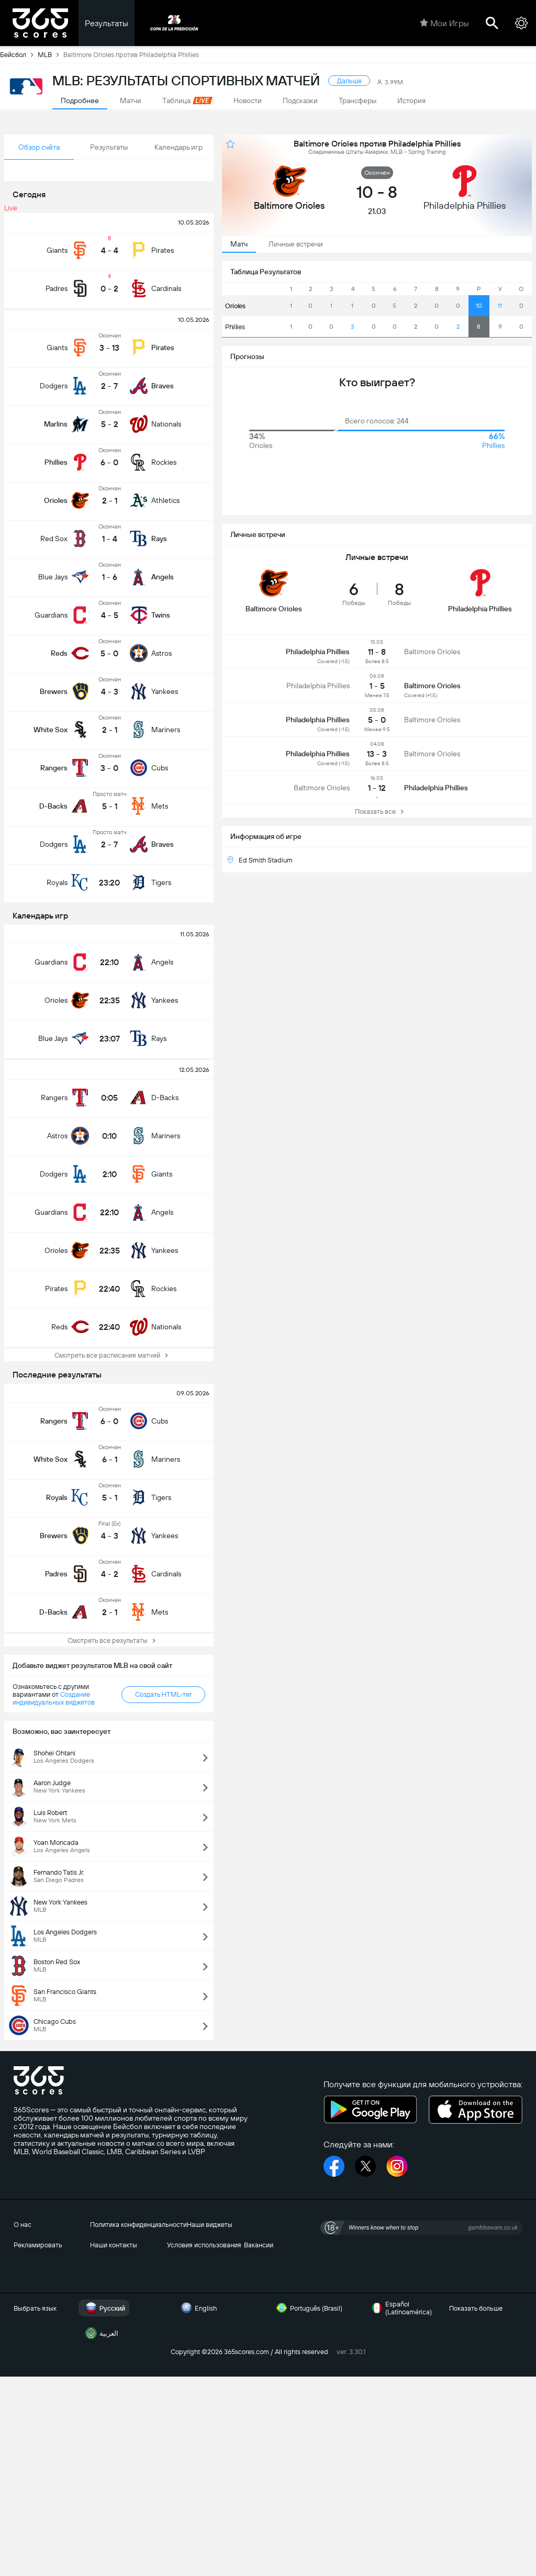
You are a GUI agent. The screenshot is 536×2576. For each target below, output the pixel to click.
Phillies (235, 327)
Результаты (106, 23)
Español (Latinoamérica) (400, 2308)
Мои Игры (444, 23)
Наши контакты (113, 2245)
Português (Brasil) (307, 2308)
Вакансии (258, 2245)
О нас (22, 2224)
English (197, 2308)
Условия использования (204, 2245)
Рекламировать (38, 2245)
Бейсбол (19, 54)
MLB (50, 54)
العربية (100, 2333)
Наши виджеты (209, 2224)
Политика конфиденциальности (138, 2224)
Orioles (235, 306)
